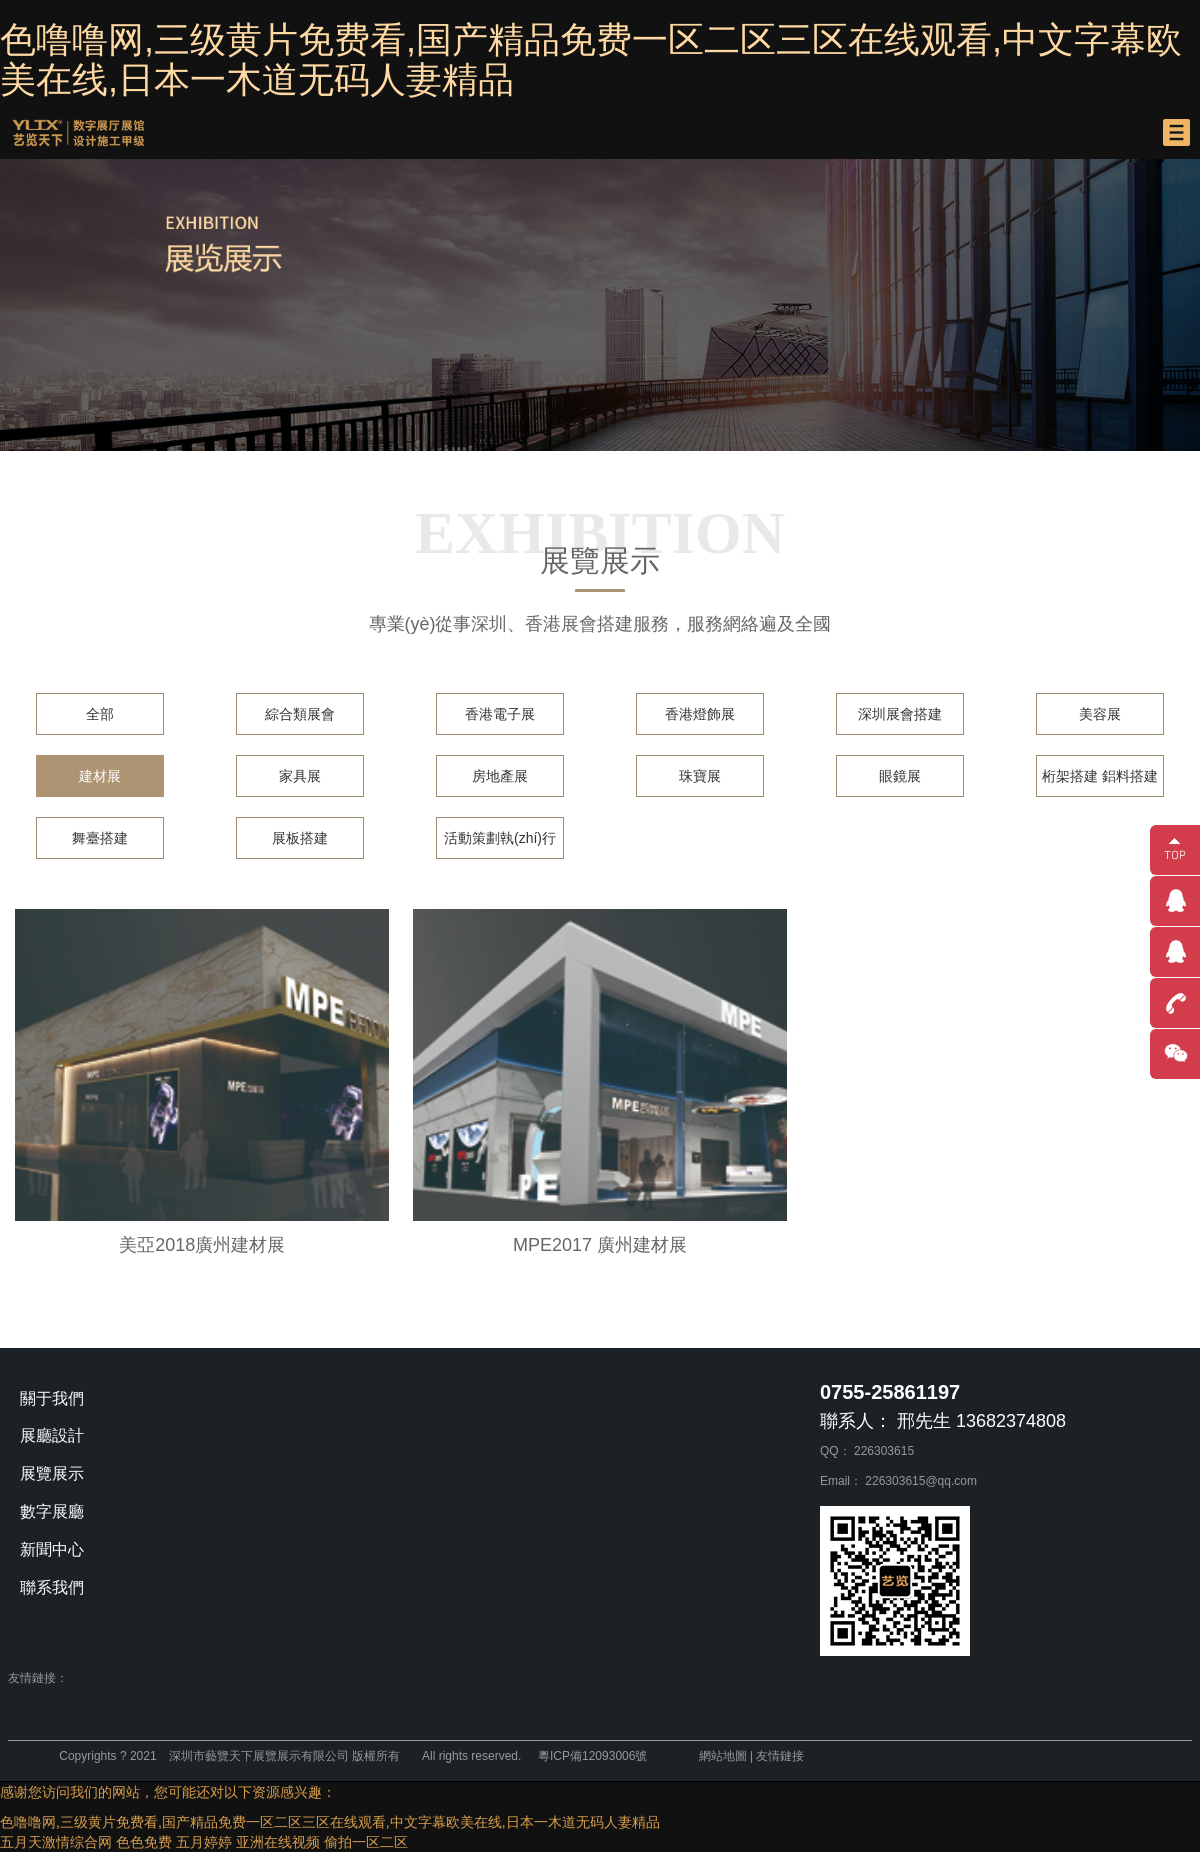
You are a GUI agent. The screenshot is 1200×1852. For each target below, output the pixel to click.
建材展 (100, 776)
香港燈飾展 (700, 714)
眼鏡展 (900, 776)
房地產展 (500, 776)
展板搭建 (300, 838)
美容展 (1100, 714)
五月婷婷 (204, 1842)
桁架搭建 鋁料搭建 (1100, 776)
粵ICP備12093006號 (592, 1756)
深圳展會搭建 (900, 714)
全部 (100, 714)
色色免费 (144, 1842)
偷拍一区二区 (366, 1842)
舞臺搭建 (100, 838)
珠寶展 (700, 776)
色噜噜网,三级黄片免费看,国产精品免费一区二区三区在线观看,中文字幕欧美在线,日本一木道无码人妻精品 (591, 59)
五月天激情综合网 (56, 1842)
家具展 (300, 776)
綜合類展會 (300, 714)
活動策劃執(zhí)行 (500, 838)
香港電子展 (500, 714)
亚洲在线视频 (278, 1842)
